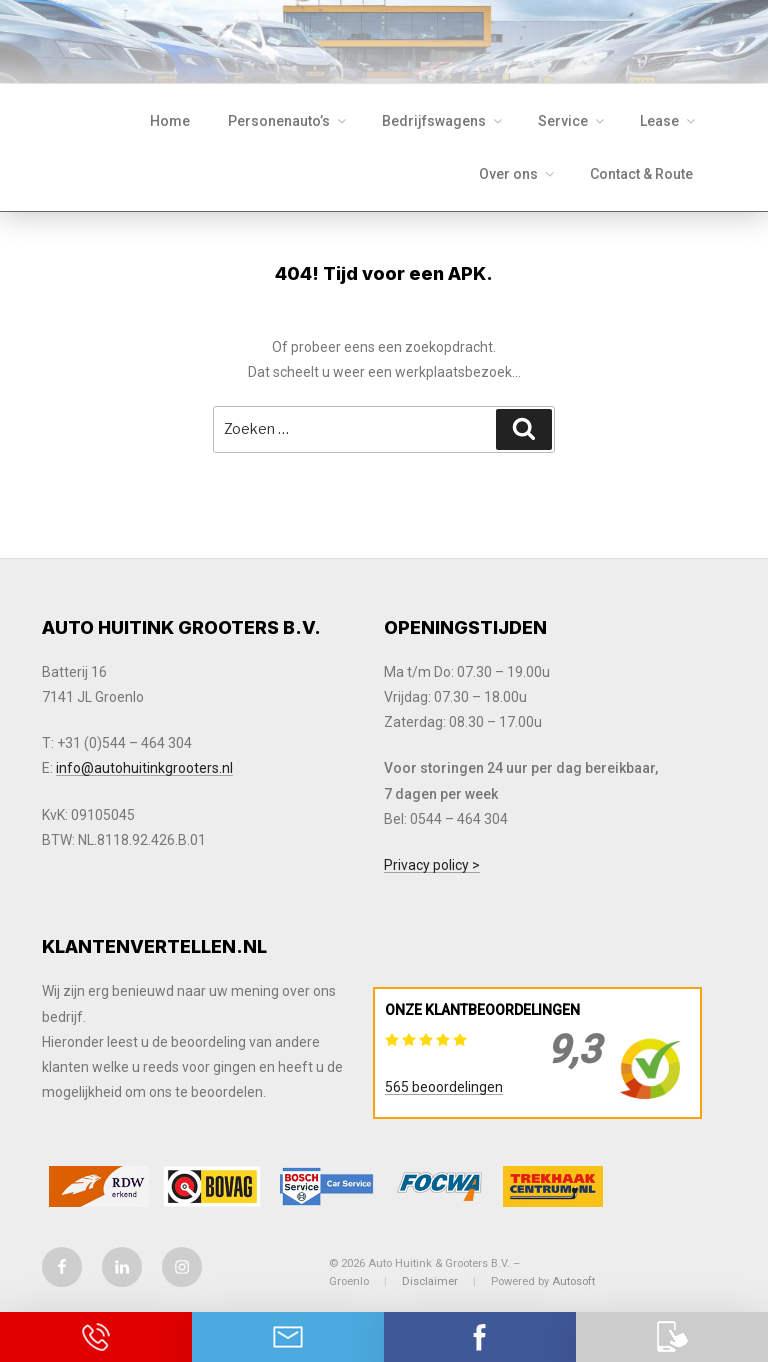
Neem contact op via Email (288, 1337)
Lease (669, 121)
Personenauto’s (288, 121)
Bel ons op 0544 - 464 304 (96, 1337)
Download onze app (672, 1337)
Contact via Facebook (480, 1337)
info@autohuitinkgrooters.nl (144, 768)
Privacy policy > (432, 865)
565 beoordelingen (444, 1087)
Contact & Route (641, 174)
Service (572, 121)
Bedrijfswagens (443, 121)
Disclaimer (430, 1281)
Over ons (518, 174)
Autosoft (573, 1281)
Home (170, 121)
